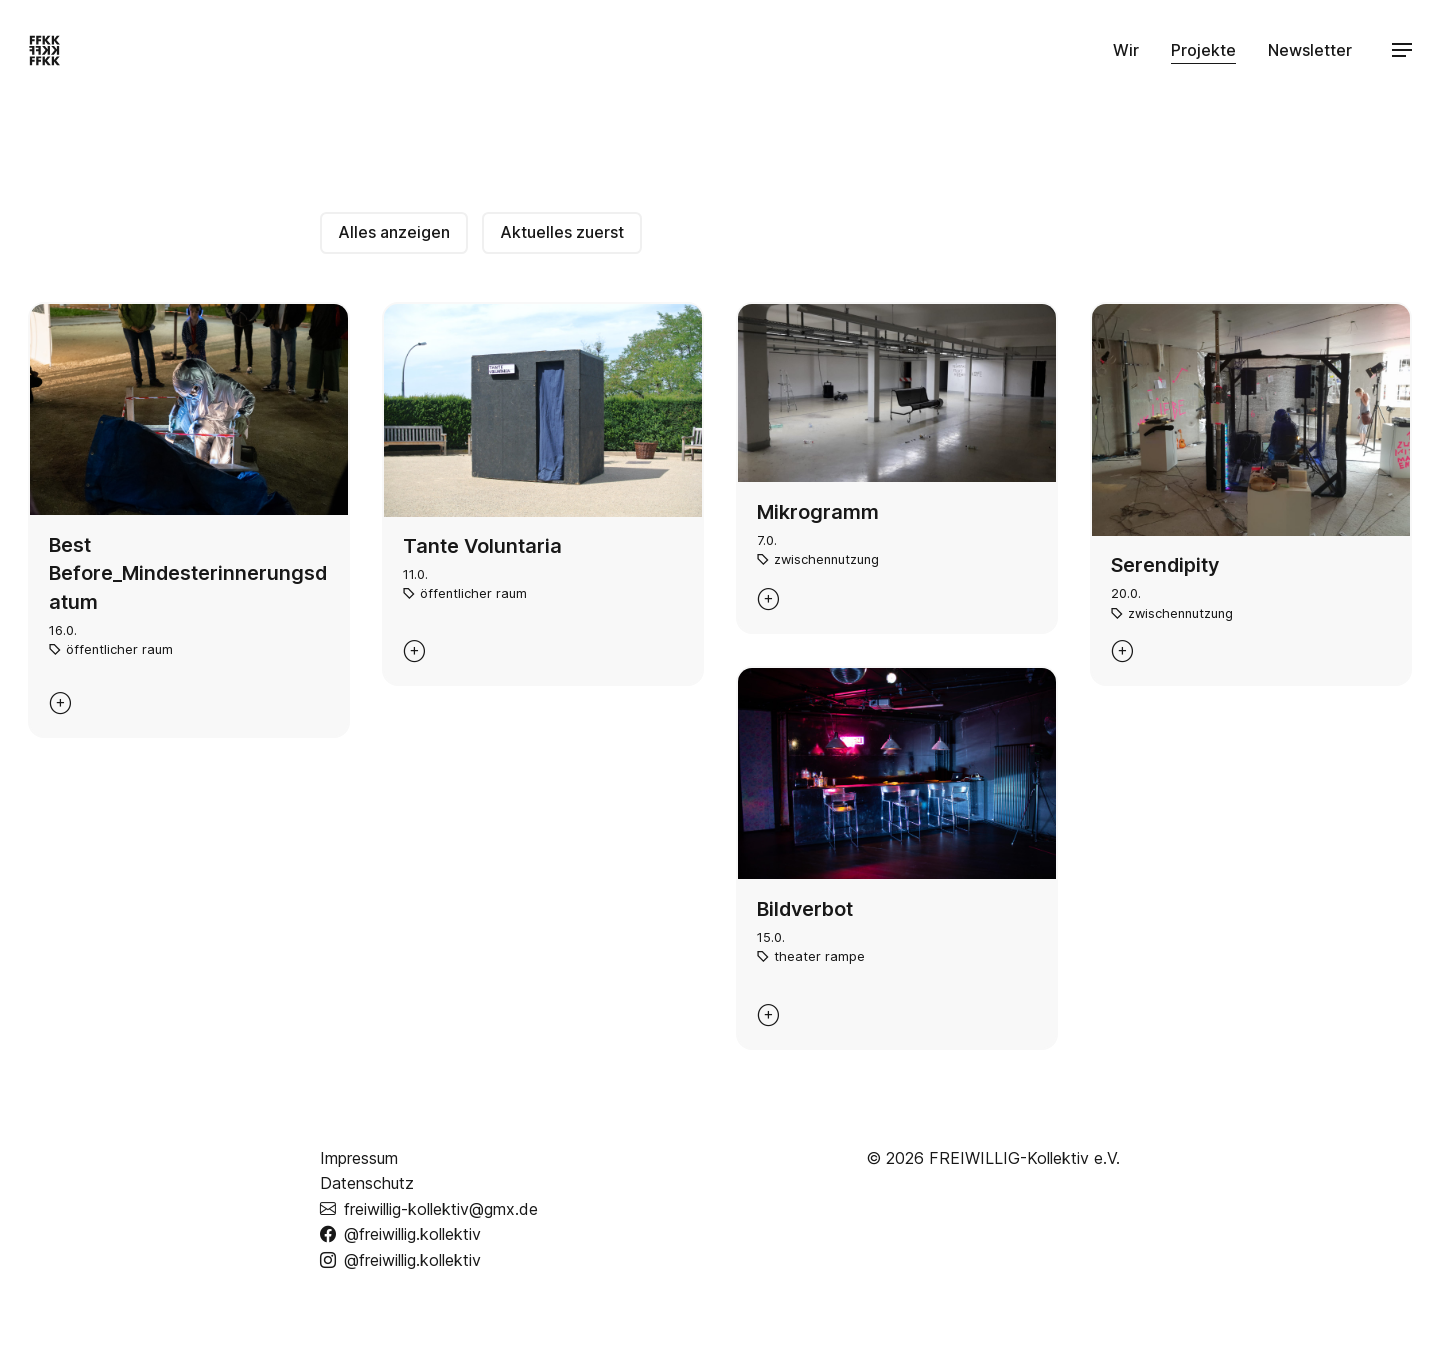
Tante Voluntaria (482, 546)
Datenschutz (367, 1183)
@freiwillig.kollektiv (400, 1233)
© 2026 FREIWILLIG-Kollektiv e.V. (993, 1158)
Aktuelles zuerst (562, 232)
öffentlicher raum (119, 649)
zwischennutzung (826, 559)
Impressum (359, 1158)
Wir (1126, 50)
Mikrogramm (818, 512)
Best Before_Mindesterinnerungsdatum (188, 573)
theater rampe (819, 956)
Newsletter (1310, 50)
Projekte (1203, 50)
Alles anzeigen (394, 232)
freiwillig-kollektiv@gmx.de (429, 1208)
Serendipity (1165, 565)
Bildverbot (805, 909)
